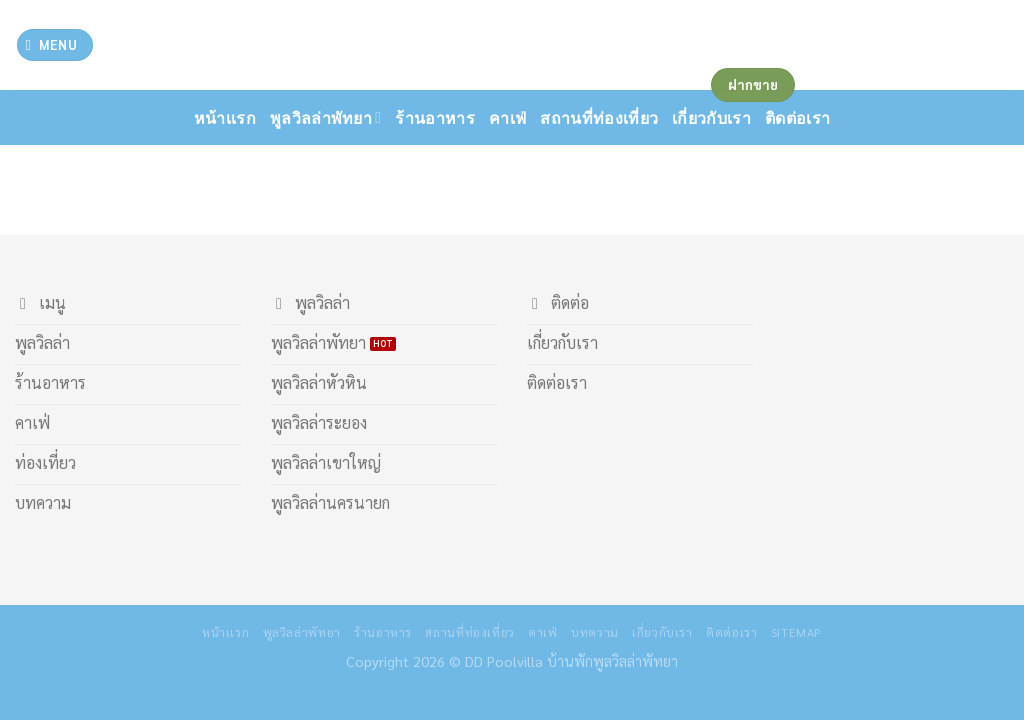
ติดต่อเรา (731, 632)
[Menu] (55, 45)
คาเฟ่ (507, 117)
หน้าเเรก (225, 117)
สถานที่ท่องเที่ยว (599, 117)
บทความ (595, 632)
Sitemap (796, 632)
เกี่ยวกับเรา (662, 632)
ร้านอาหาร (435, 117)
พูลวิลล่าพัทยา (326, 118)
